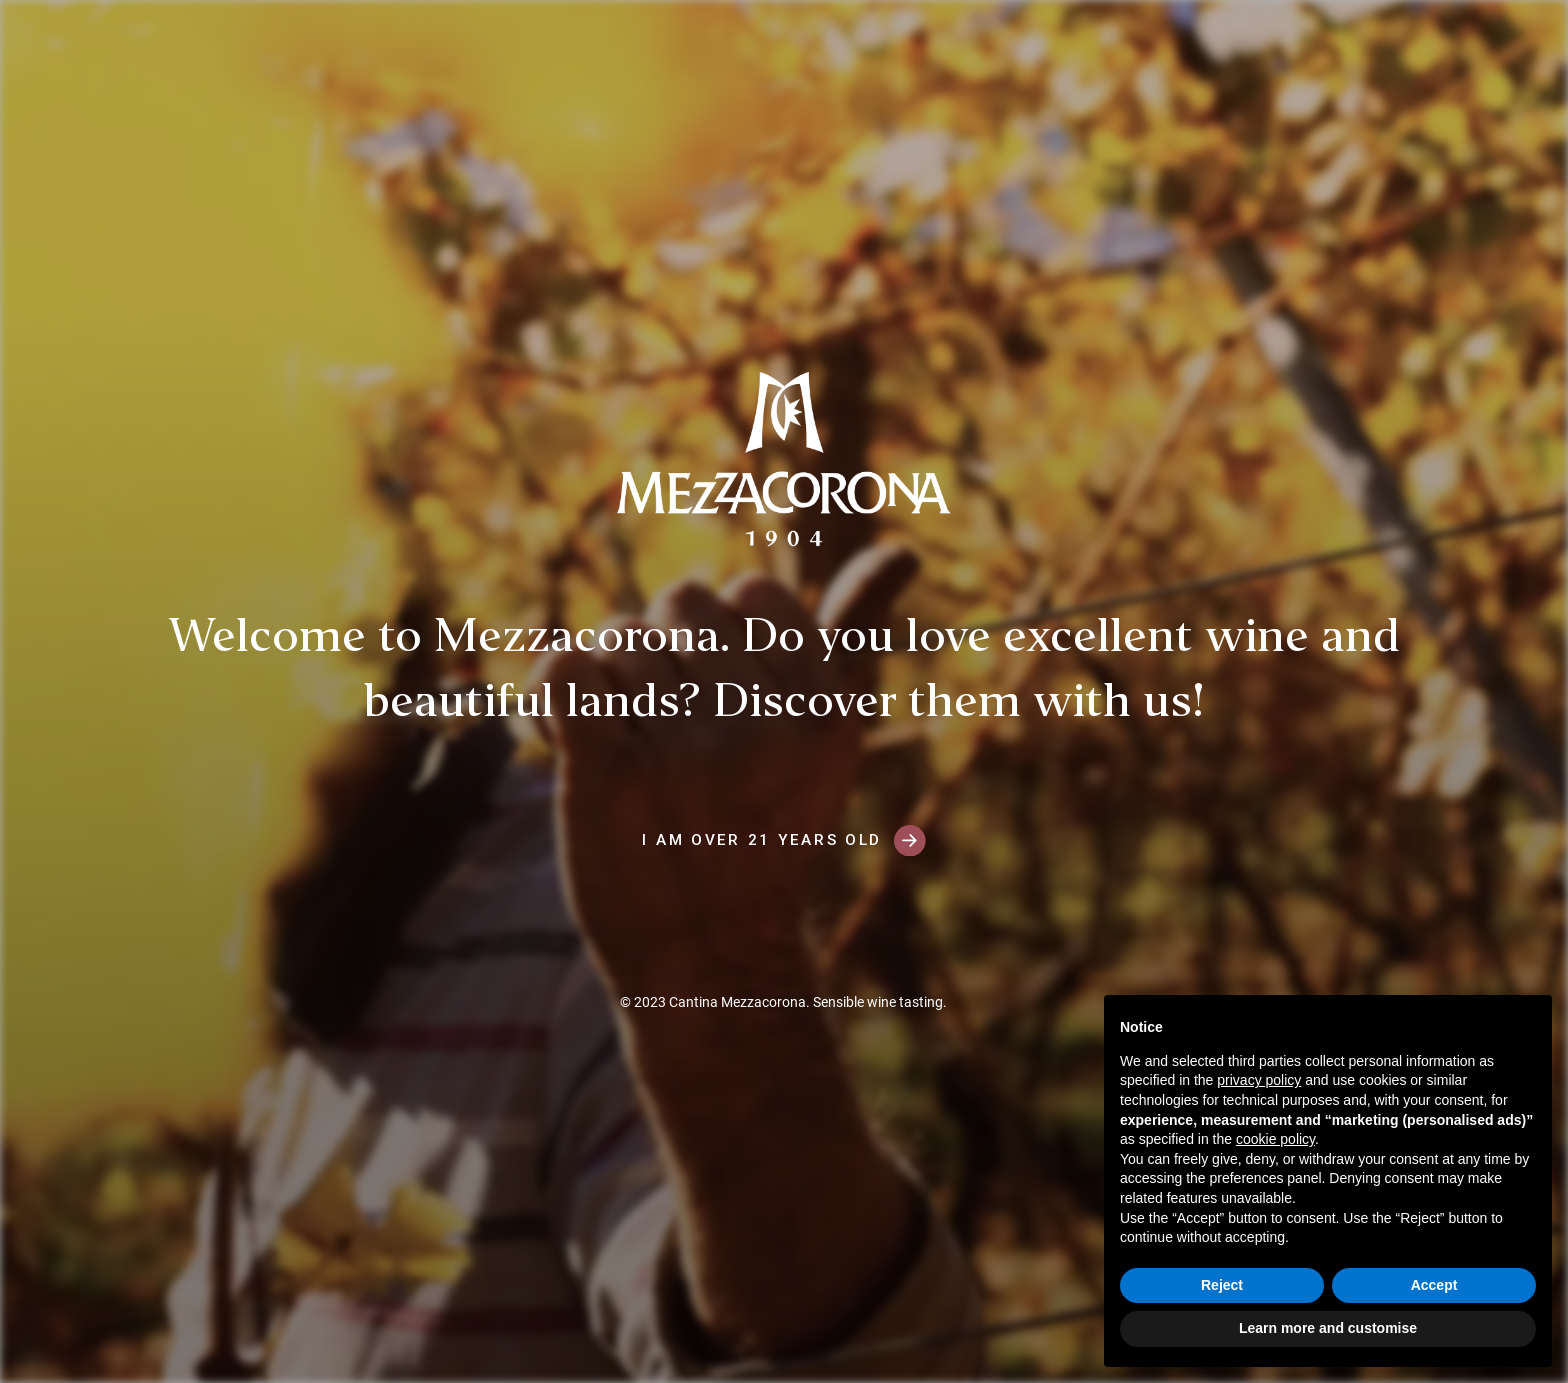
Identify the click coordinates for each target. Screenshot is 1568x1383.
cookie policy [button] (1275, 1139)
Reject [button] (1222, 1285)
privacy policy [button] (1259, 1080)
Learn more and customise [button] (1328, 1328)
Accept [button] (1434, 1285)
